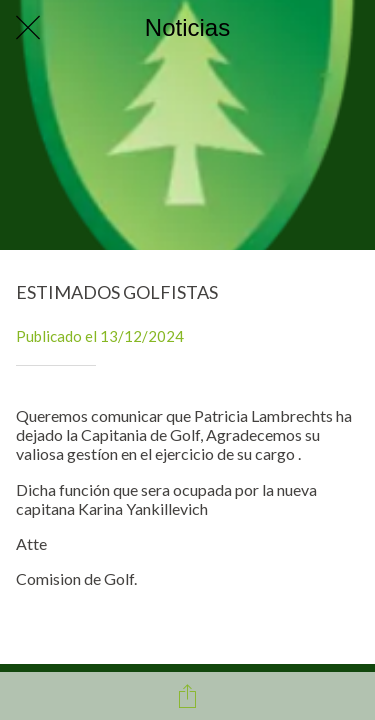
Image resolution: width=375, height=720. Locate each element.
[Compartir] (188, 696)
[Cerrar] (28, 28)
